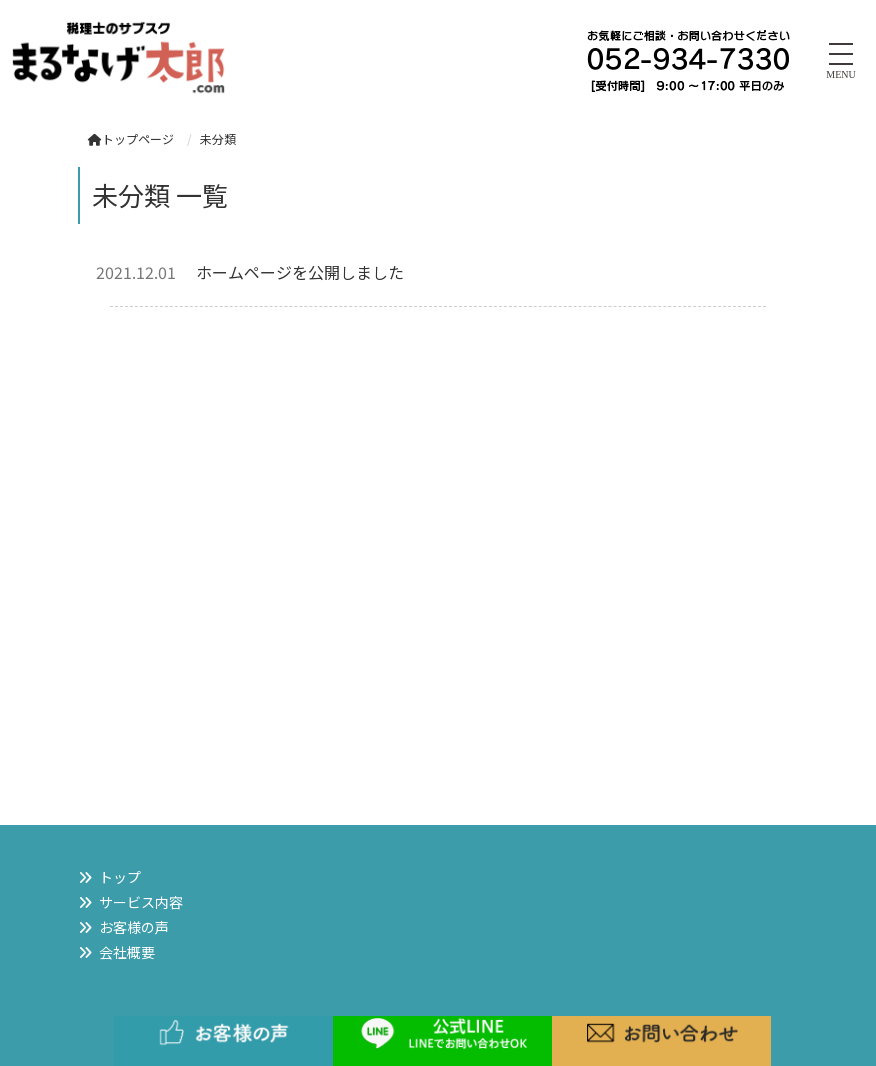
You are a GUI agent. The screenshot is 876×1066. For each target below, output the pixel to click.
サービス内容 (141, 902)
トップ (120, 877)
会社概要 (127, 952)
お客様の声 (134, 927)
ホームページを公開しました (300, 272)
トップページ (131, 138)
